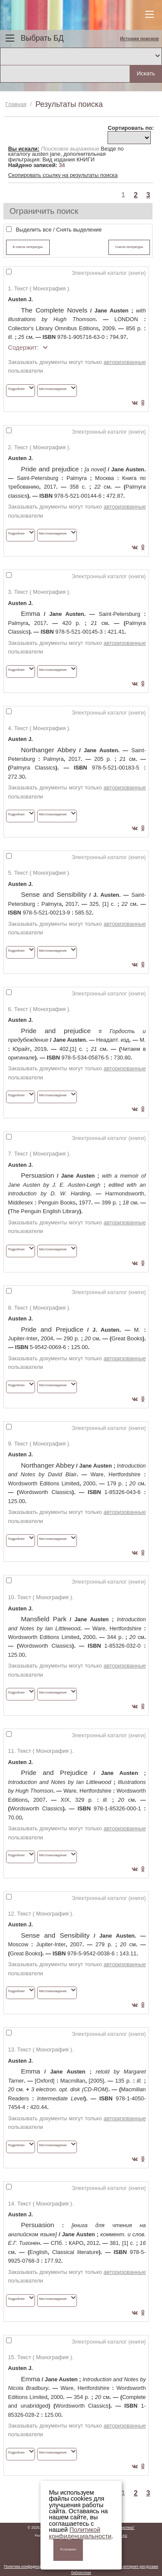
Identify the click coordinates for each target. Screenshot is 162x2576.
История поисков (139, 38)
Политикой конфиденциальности (80, 2532)
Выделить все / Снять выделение (59, 229)
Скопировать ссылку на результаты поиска (63, 175)
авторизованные (125, 362)
